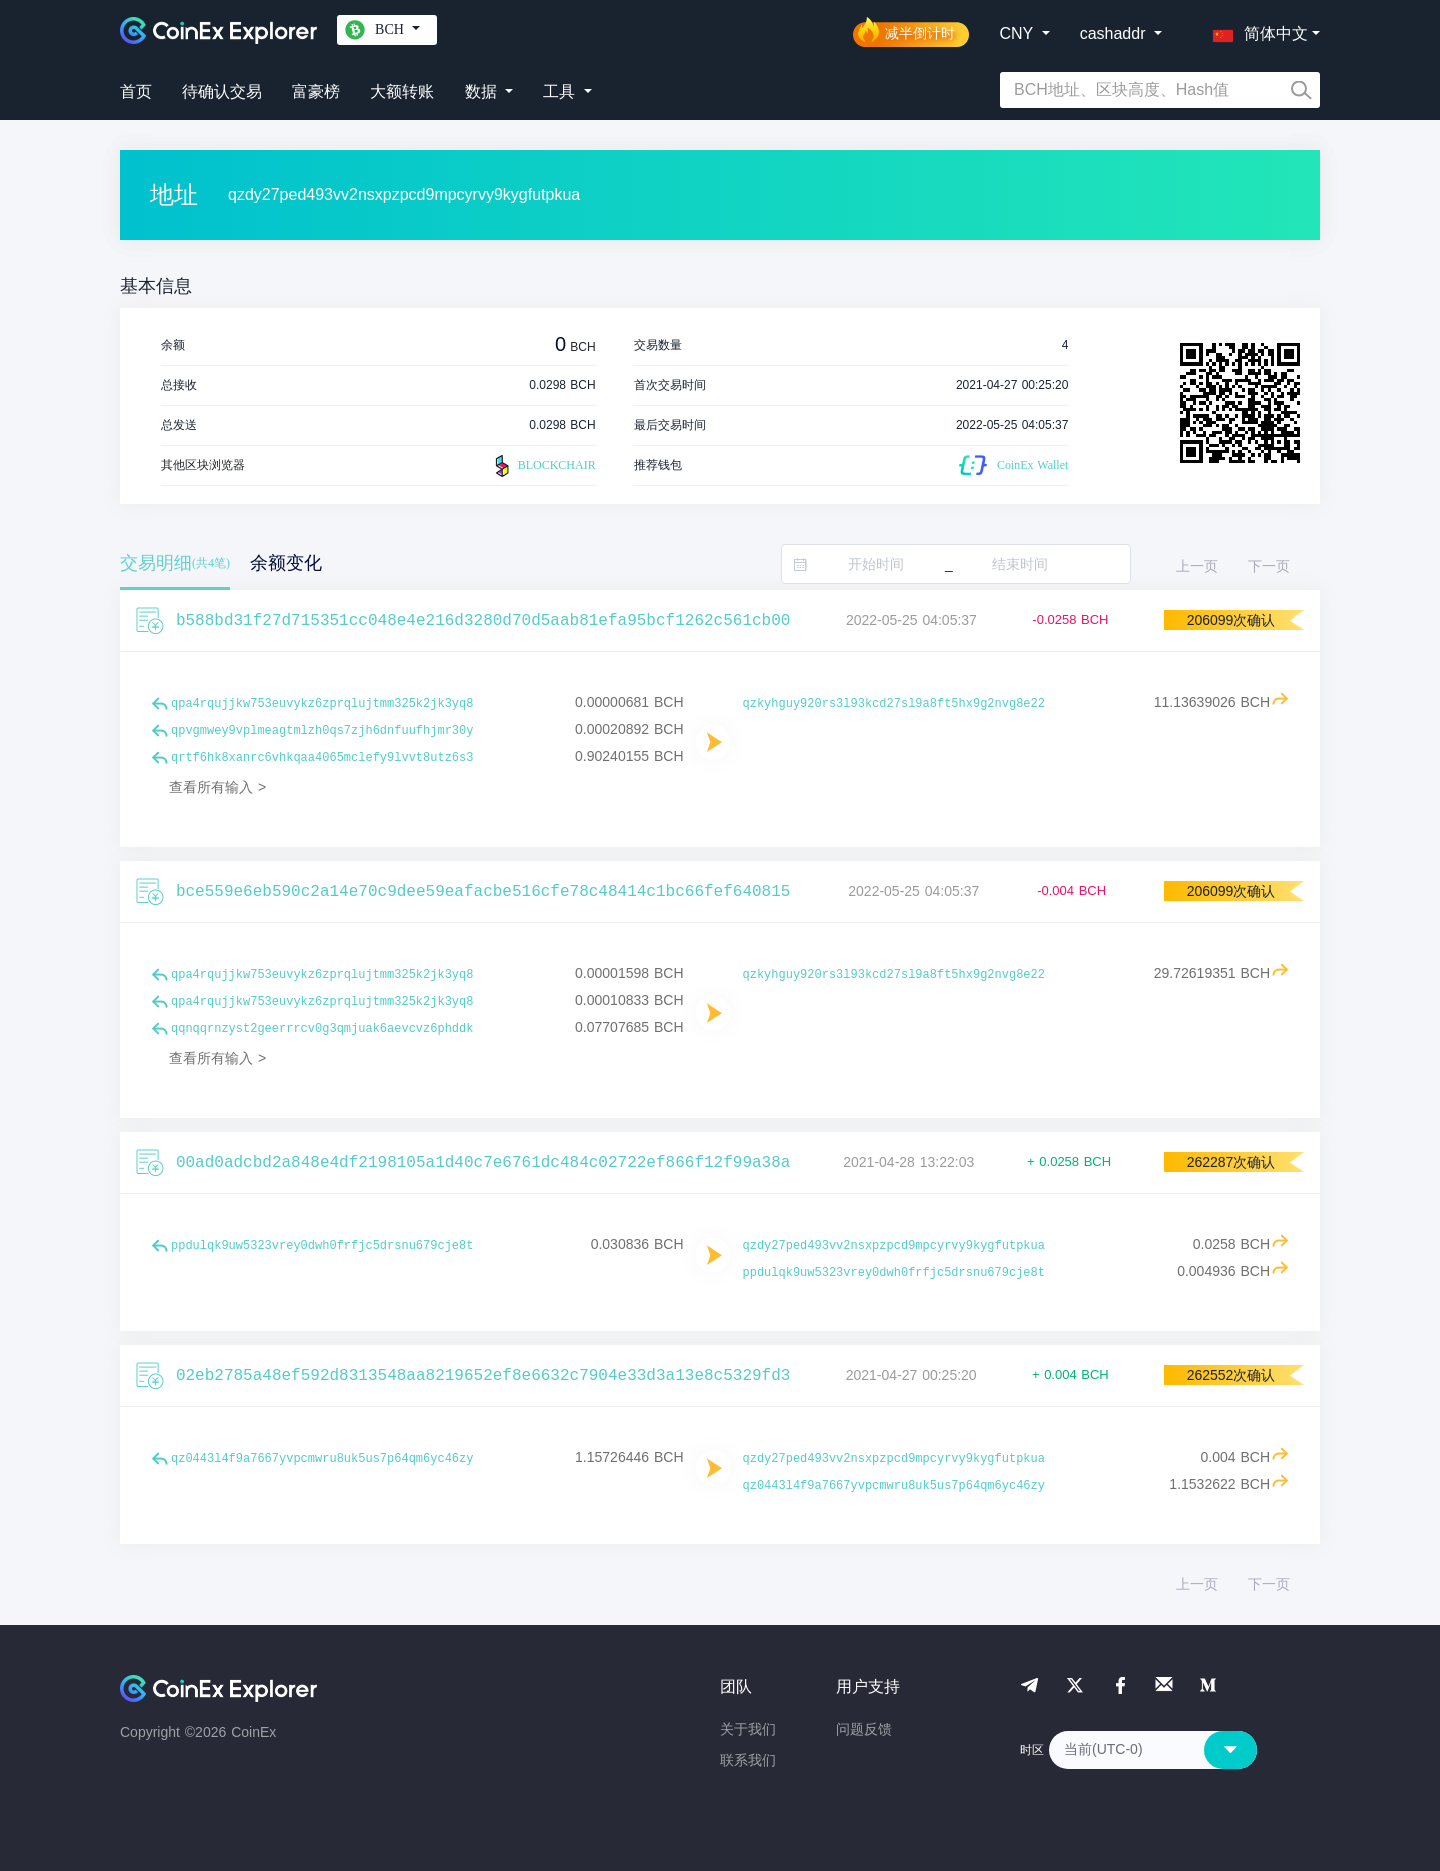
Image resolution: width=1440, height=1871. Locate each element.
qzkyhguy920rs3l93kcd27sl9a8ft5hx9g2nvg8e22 (894, 704)
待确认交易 (222, 91)
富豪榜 (316, 91)
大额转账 (402, 91)
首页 (136, 91)
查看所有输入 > (217, 787)
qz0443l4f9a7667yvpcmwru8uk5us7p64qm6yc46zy (322, 1459)
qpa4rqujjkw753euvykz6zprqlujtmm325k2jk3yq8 (322, 704)
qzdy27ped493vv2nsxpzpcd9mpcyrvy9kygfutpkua (894, 1246)
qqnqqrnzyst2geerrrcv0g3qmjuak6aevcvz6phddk (322, 1029)
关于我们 (748, 1729)
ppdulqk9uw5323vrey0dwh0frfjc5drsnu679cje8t (322, 1246)
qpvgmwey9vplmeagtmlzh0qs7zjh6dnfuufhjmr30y (322, 731)
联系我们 (748, 1760)
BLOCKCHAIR (543, 466)
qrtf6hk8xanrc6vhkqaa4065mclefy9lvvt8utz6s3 (322, 758)
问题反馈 (864, 1729)
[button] (1256, 30)
